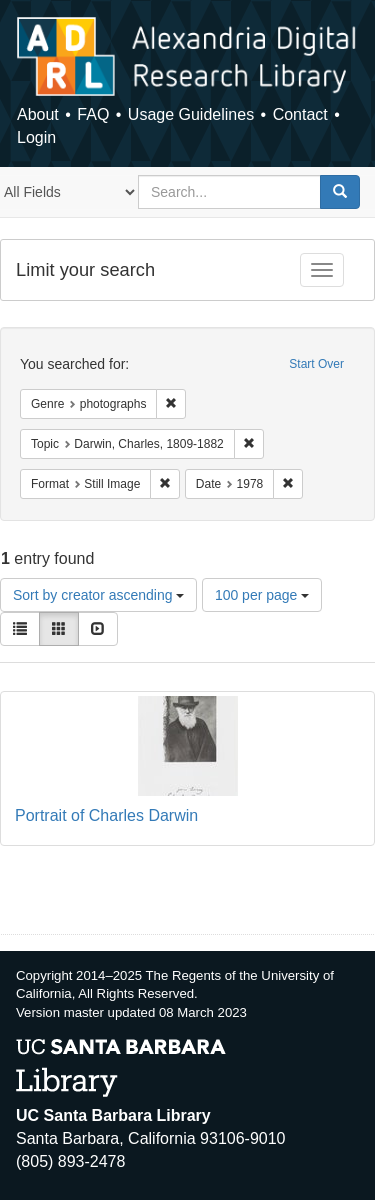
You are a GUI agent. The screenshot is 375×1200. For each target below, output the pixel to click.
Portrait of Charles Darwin (106, 815)
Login (36, 137)
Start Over (316, 364)
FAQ (93, 114)
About (38, 114)
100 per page (262, 595)
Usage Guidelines (191, 114)
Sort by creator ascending (98, 595)
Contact (300, 114)
